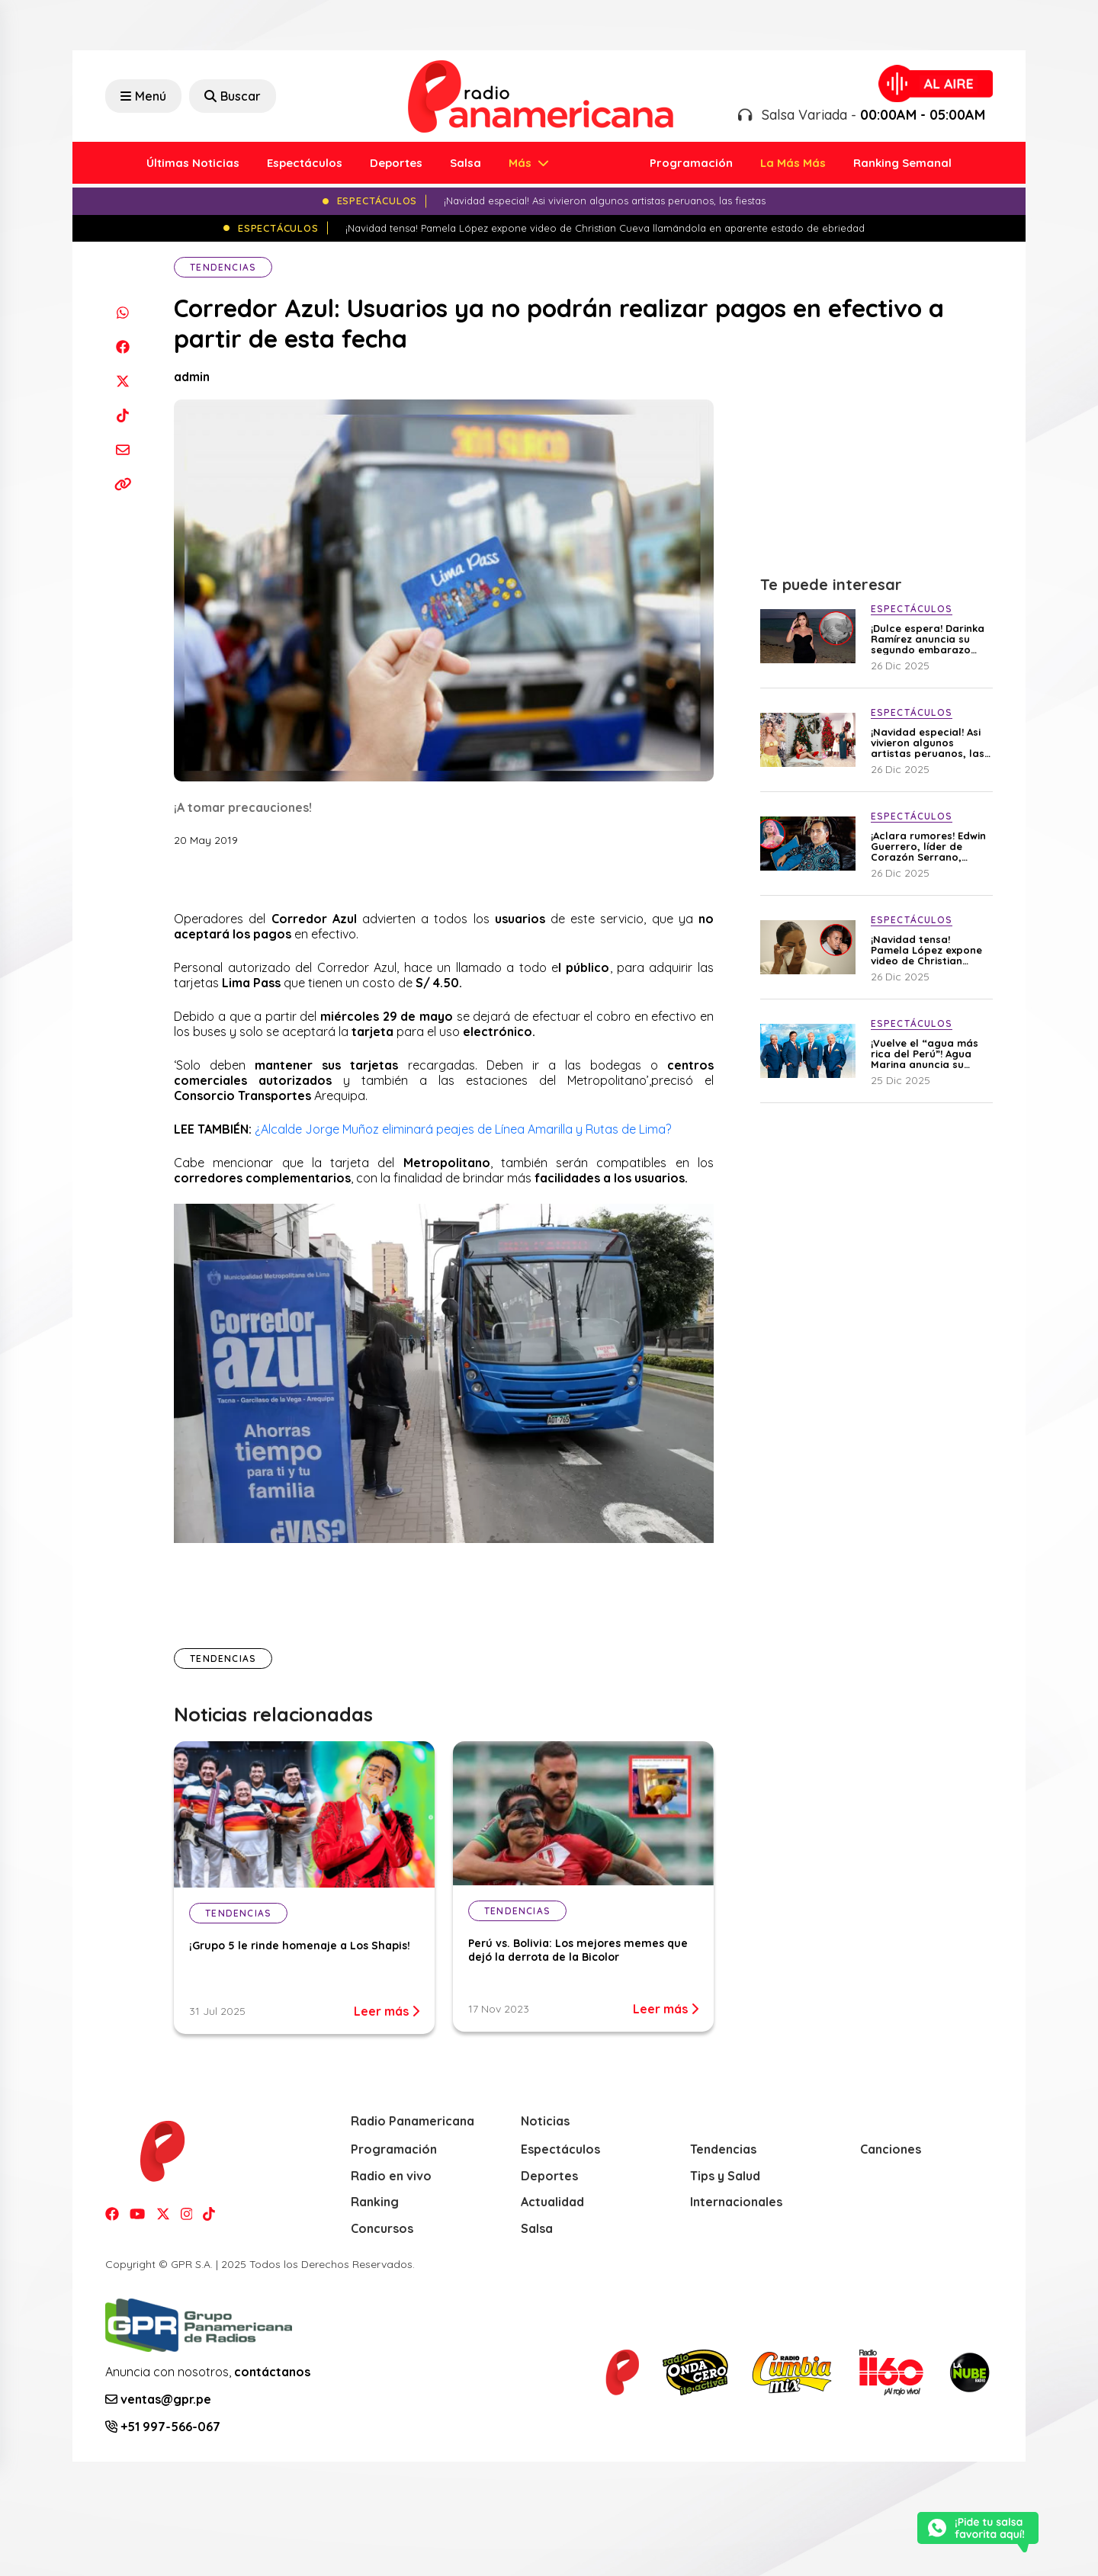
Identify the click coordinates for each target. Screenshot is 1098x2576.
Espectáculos (304, 163)
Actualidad (552, 2201)
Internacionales (736, 2201)
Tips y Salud (725, 2175)
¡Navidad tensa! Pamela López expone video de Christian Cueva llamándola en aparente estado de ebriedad (926, 950)
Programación (691, 163)
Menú (143, 96)
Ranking (375, 2201)
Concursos (382, 2228)
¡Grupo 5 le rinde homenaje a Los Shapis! (299, 1945)
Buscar (232, 96)
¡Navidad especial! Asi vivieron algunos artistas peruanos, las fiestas (927, 743)
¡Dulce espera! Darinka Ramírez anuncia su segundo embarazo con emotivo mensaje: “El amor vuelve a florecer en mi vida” (927, 639)
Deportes (396, 163)
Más (522, 163)
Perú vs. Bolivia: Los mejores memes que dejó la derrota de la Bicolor (578, 1950)
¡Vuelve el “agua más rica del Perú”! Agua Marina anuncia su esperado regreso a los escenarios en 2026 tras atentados (929, 1054)
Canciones (890, 2149)
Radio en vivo (391, 2175)
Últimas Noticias (192, 163)
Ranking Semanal (902, 163)
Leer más (386, 2011)
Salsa (465, 163)
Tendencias (223, 267)
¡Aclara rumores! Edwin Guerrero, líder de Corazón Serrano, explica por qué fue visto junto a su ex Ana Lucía (928, 846)
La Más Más (793, 163)
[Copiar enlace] (122, 484)
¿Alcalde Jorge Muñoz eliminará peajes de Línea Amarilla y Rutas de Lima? (463, 1129)
